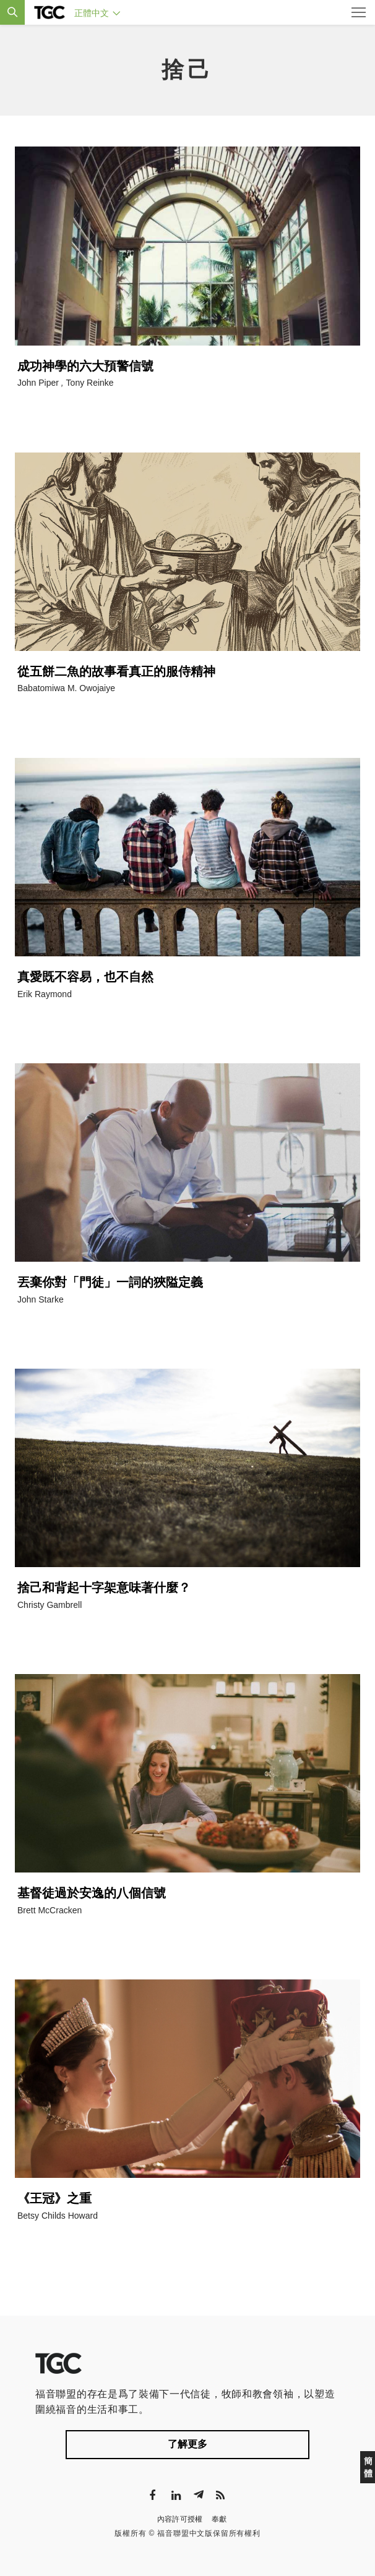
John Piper (38, 383)
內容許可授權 (180, 2519)
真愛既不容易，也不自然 (85, 977)
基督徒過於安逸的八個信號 (91, 1893)
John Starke (40, 1299)
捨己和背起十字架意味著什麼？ (104, 1587)
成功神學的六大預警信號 (85, 366)
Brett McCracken (49, 1910)
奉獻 (219, 2519)
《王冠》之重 (54, 2198)
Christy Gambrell (49, 1605)
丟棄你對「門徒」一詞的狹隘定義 (110, 1282)
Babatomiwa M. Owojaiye (66, 688)
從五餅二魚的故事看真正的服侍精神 (116, 671)
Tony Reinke (90, 383)
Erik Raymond (44, 994)
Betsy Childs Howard (57, 2216)
